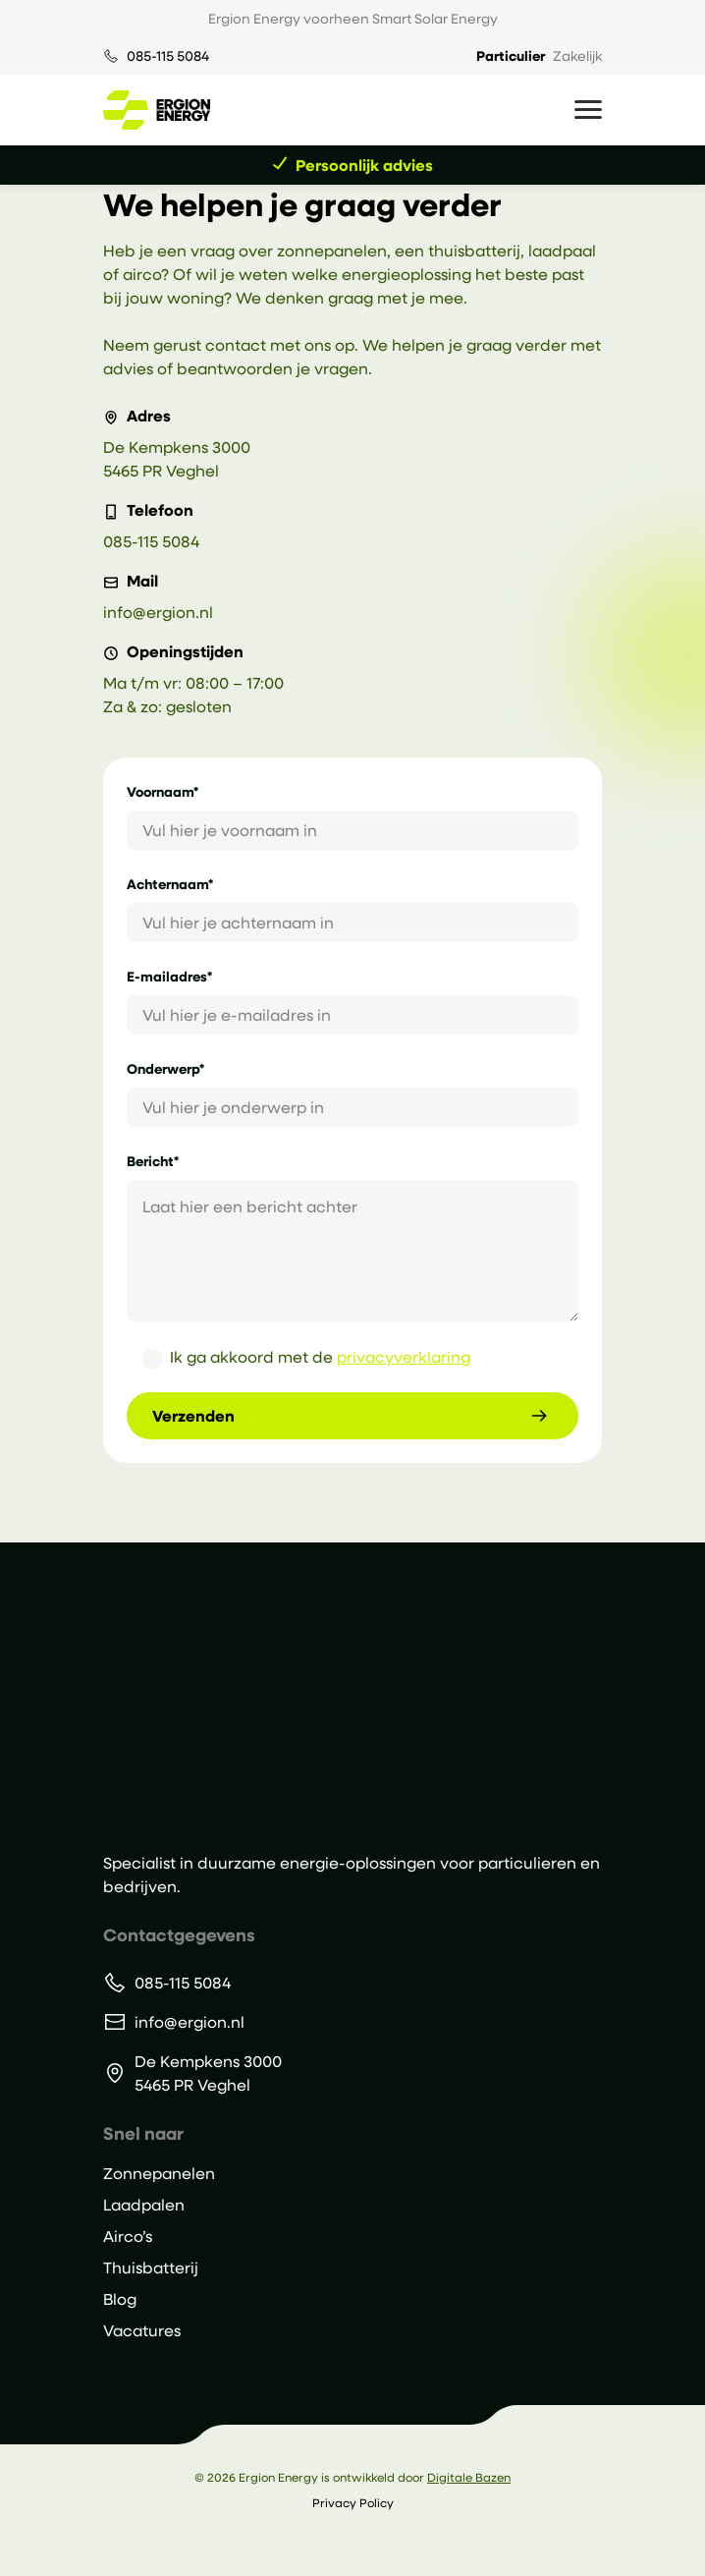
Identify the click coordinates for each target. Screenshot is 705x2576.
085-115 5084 (168, 55)
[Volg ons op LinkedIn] (328, 2543)
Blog (119, 2298)
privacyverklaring (403, 1356)
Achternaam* (170, 883)
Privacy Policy (353, 2502)
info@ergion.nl (158, 611)
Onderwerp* (165, 1068)
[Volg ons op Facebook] (377, 2543)
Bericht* (153, 1160)
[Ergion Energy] (217, 1696)
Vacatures (142, 2330)
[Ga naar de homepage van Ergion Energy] (156, 110)
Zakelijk (577, 55)
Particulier (510, 55)
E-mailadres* (169, 976)
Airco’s (127, 2235)
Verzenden (193, 1416)
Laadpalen (144, 2204)
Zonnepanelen (159, 2172)
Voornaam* (162, 791)
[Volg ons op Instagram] (352, 2543)
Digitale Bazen (469, 2477)
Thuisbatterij (150, 2267)
